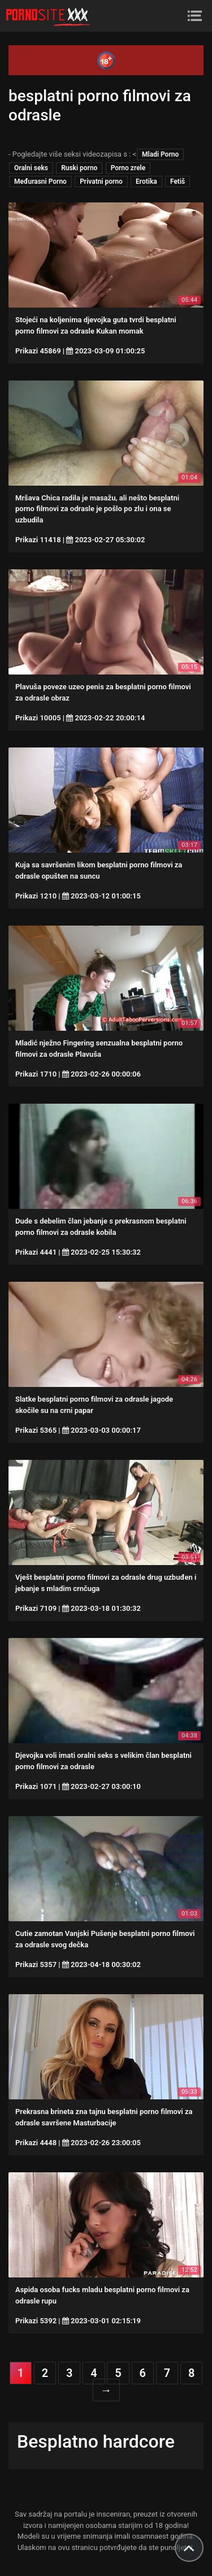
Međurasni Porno (40, 181)
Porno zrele (128, 168)
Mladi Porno (160, 154)
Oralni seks (31, 168)
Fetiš (177, 181)
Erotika (146, 181)
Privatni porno (101, 181)
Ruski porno (79, 168)
